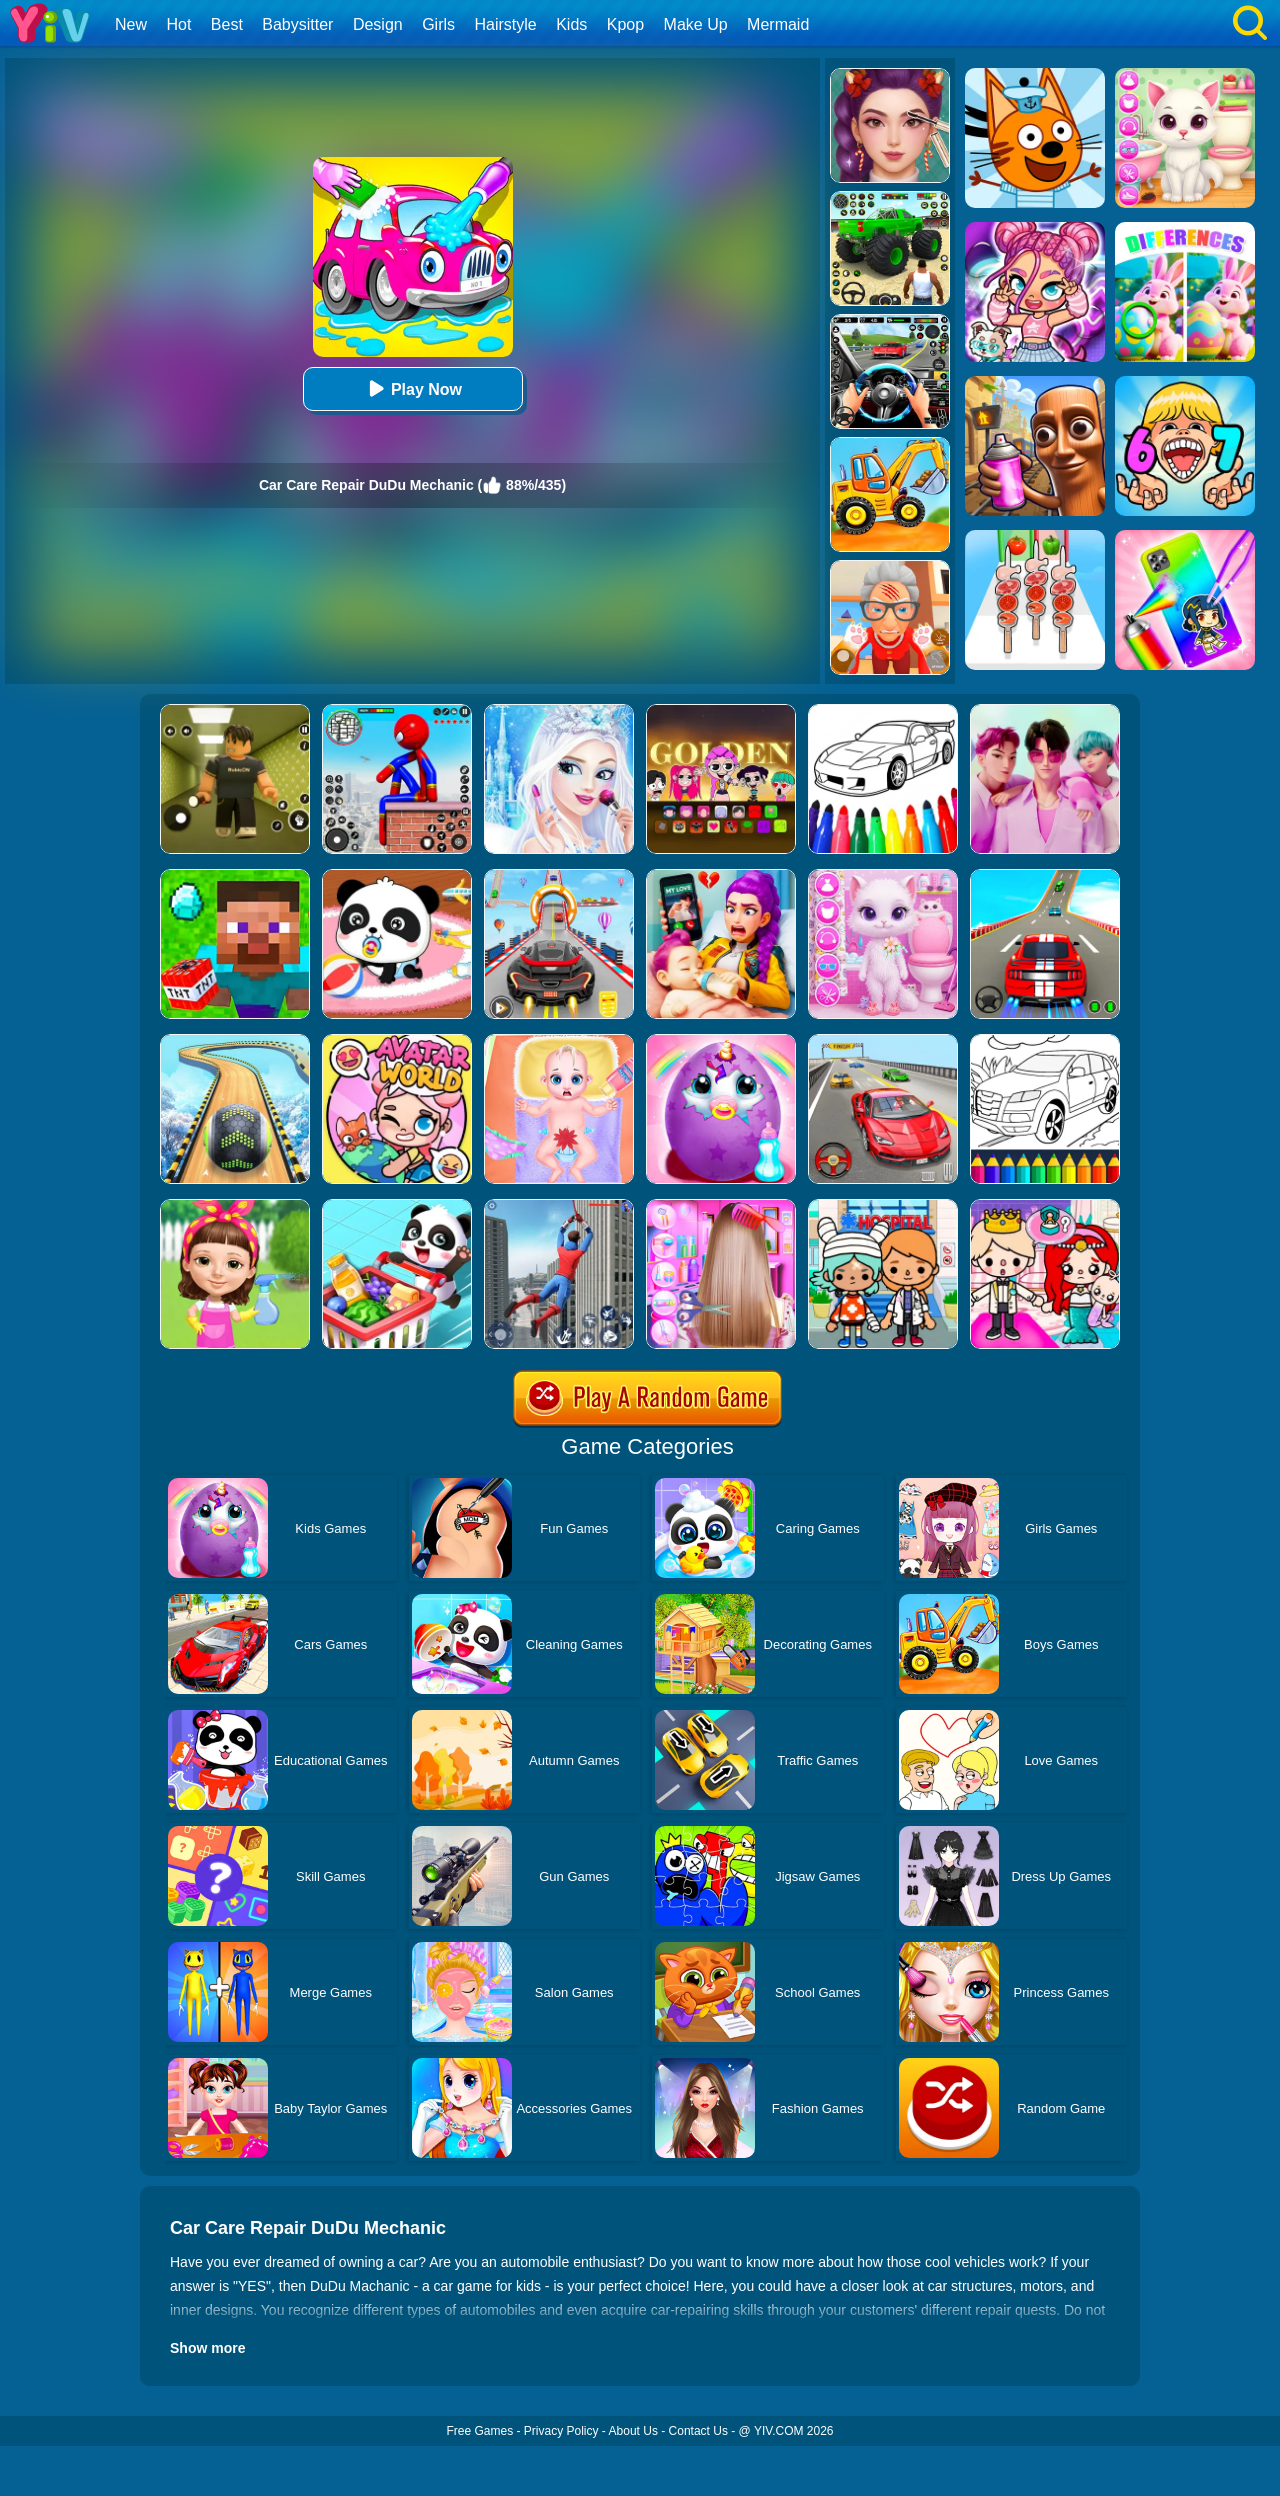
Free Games (479, 2431)
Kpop (625, 24)
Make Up (696, 24)
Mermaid (778, 24)
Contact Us (698, 2431)
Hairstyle (506, 24)
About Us (633, 2431)
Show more (207, 2348)
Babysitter (297, 24)
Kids (571, 24)
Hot (178, 24)
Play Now (412, 388)
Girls (438, 24)
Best (227, 24)
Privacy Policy (561, 2431)
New (131, 24)
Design (378, 24)
